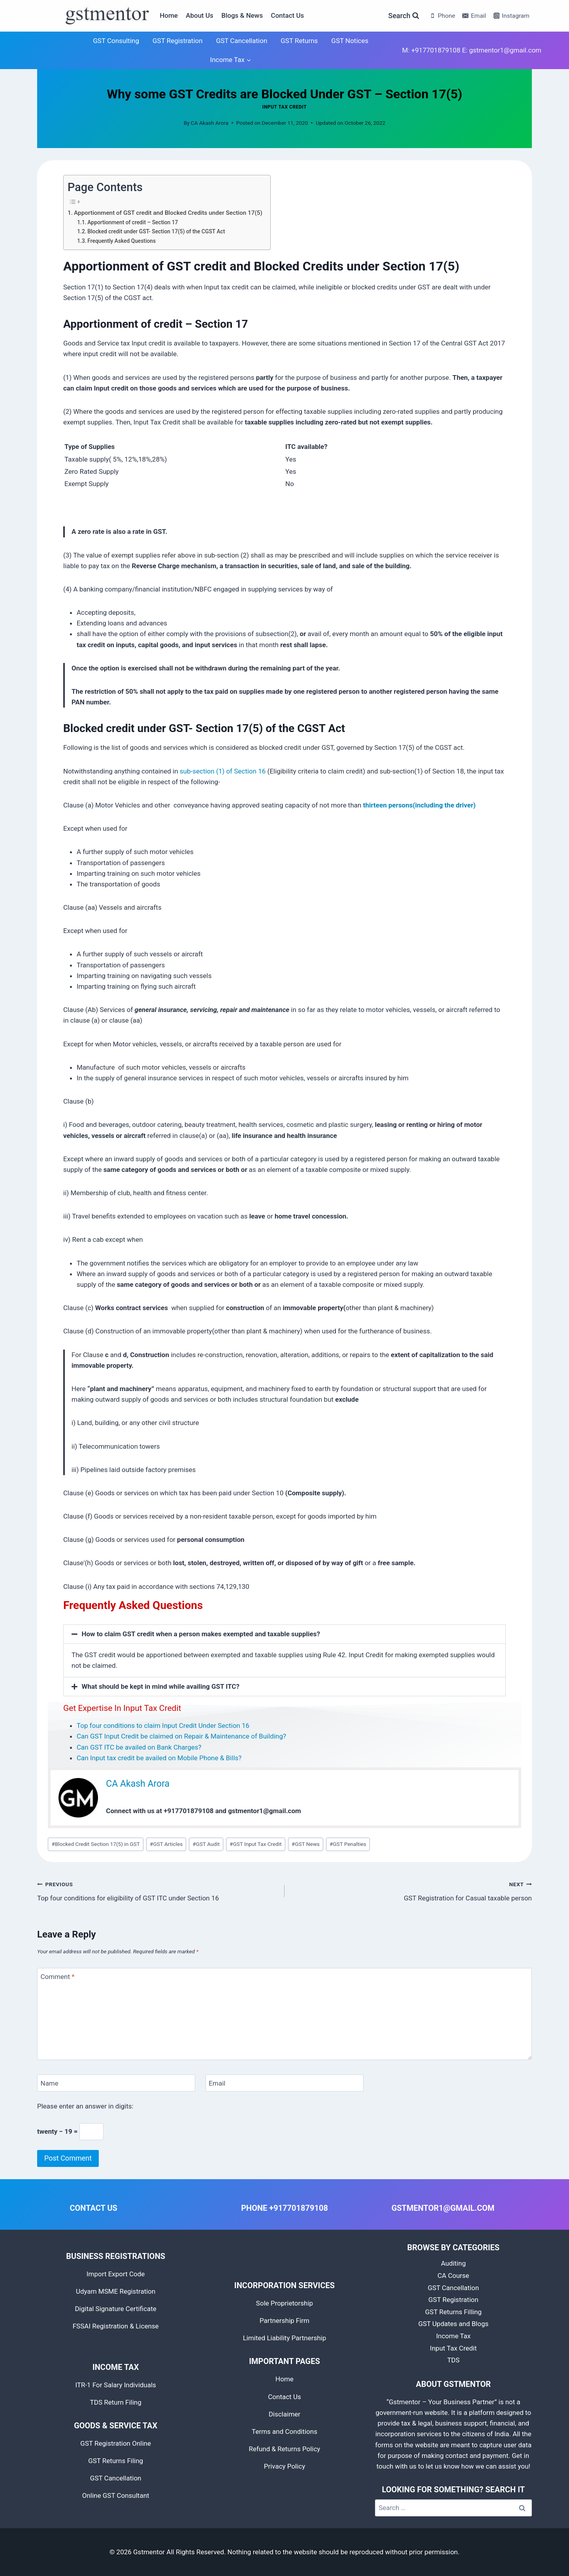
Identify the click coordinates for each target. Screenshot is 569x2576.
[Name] (116, 2083)
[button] (284, 1634)
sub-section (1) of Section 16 (223, 771)
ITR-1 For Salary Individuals (115, 2385)
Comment (58, 1977)
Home (169, 15)
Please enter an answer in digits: (85, 2106)
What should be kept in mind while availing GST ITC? (160, 1686)
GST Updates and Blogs (453, 2324)
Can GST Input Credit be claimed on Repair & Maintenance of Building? (181, 1736)
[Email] (284, 2083)
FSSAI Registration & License (116, 2326)
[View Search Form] (404, 16)
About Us (199, 15)
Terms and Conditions (284, 2431)
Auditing (453, 2263)
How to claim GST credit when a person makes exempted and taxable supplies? (201, 1634)
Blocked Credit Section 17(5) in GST (96, 1844)
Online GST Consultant (115, 2495)
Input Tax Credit (284, 107)
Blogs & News (242, 15)
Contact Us (287, 15)
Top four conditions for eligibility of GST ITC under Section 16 (157, 1890)
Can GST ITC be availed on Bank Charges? (139, 1747)
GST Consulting (116, 41)
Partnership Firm (284, 2320)
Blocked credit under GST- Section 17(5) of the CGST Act (156, 231)
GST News (306, 1844)
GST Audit (206, 1844)
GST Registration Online (115, 2443)
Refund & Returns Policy (284, 2449)
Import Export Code (116, 2274)
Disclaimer (284, 2414)
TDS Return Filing (115, 2402)
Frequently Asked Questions (121, 241)
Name (49, 2083)
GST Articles (166, 1844)
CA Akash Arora (209, 123)
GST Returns (299, 41)
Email (217, 2083)
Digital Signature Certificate (115, 2309)
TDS (453, 2360)
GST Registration (178, 41)
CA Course (453, 2275)
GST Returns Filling (453, 2312)
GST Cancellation (242, 41)
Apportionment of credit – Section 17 (132, 222)
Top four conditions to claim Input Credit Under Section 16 (163, 1725)
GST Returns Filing (115, 2461)
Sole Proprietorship (284, 2303)
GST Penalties (348, 1844)
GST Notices (349, 41)
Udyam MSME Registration (116, 2291)
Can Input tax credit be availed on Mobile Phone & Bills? (159, 1758)
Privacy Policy (284, 2466)
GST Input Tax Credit (256, 1844)
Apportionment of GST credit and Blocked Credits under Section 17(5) (168, 212)
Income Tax (453, 2336)
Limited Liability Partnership (284, 2338)
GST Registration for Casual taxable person (411, 1890)
